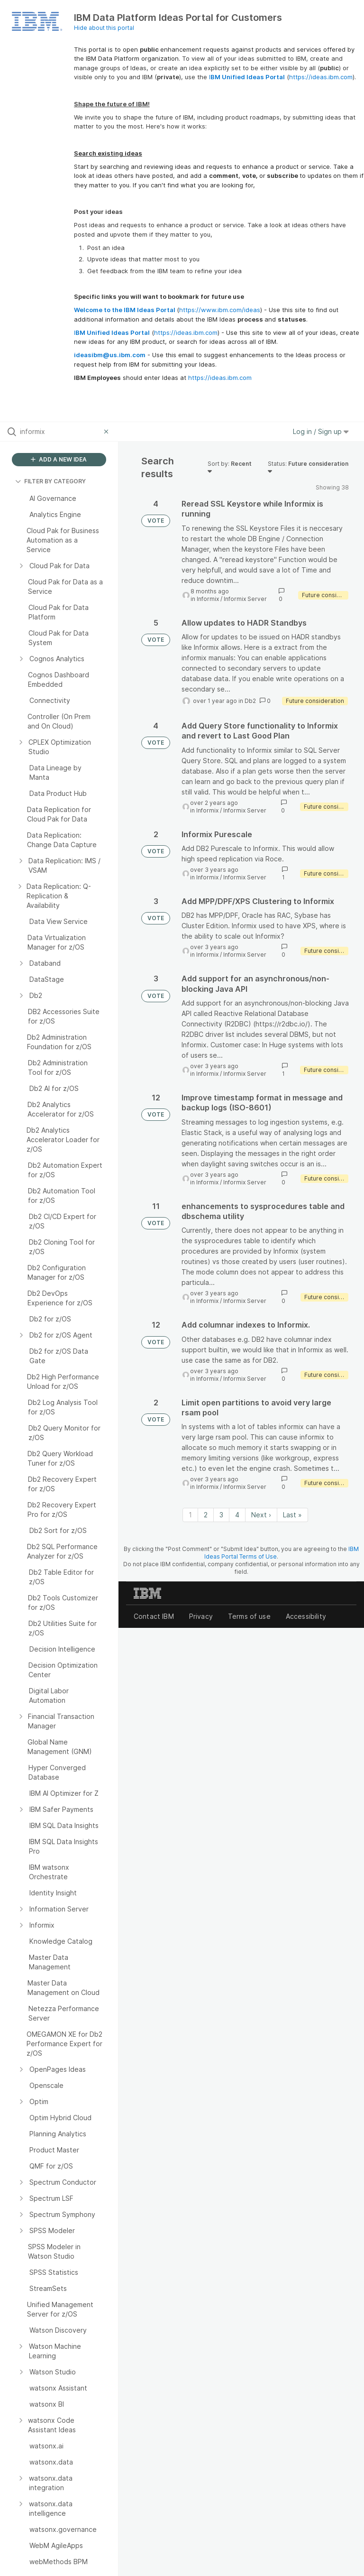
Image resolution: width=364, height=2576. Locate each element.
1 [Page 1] (190, 1515)
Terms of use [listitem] (249, 1616)
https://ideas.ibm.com (321, 77)
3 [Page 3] (221, 1515)
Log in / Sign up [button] (321, 431)
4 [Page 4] (237, 1515)
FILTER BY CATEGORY (50, 481)
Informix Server (245, 598)
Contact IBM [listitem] (154, 1616)
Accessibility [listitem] (306, 1616)
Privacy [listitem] (201, 1616)
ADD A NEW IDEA (59, 459)
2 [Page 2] (206, 1515)
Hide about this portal (104, 27)
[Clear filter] (107, 431)
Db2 (250, 700)
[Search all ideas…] (59, 431)
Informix (208, 598)
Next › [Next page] (261, 1515)
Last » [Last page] (292, 1515)
